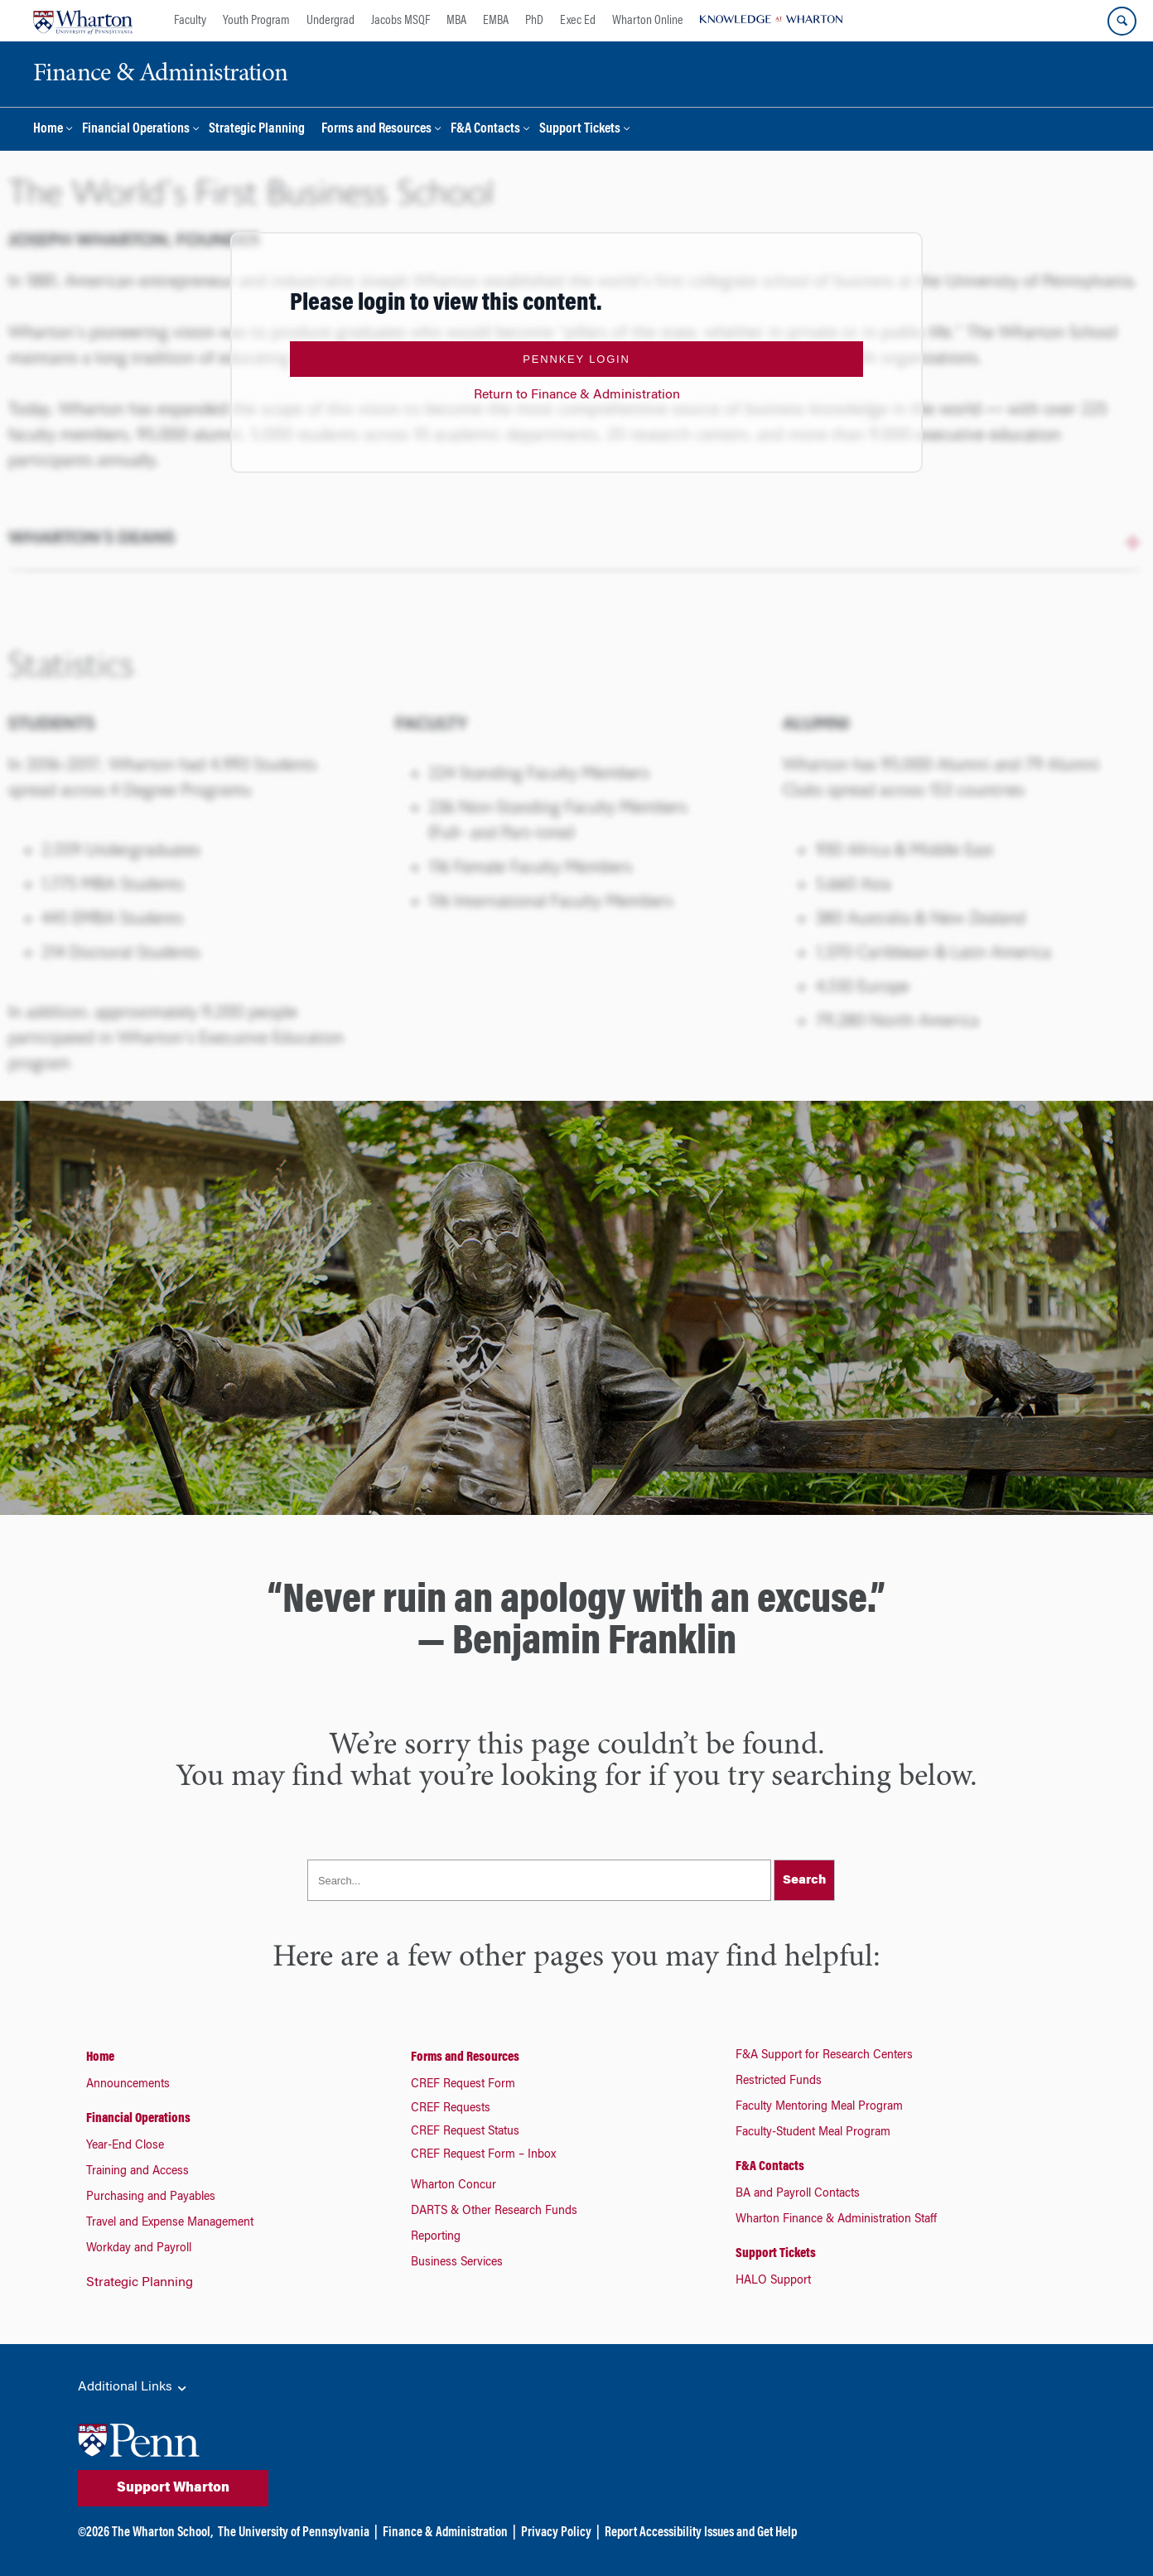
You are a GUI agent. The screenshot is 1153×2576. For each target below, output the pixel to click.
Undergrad (330, 20)
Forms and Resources (376, 130)
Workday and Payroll (138, 2249)
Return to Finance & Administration (577, 395)
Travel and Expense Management (169, 2223)
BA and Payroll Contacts (798, 2194)
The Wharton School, (162, 2533)
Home (48, 130)
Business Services (457, 2263)
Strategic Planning (257, 130)
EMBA (496, 20)
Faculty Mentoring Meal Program (819, 2107)
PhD (534, 20)
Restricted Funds (779, 2081)
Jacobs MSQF (400, 20)
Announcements (128, 2085)
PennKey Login (576, 359)
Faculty (190, 20)
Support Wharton (173, 2488)
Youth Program (256, 20)
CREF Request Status (465, 2132)
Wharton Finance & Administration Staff (836, 2220)
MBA (456, 20)
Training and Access (137, 2172)
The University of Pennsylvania (293, 2533)
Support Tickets (579, 130)
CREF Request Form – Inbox (483, 2155)
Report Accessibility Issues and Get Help (701, 2533)
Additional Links (133, 2388)
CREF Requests (450, 2109)
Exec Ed (578, 20)
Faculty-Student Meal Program (813, 2133)
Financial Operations (136, 130)
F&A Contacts (485, 130)
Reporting (436, 2237)
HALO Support (773, 2281)
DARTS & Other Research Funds (494, 2211)
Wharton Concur (453, 2186)
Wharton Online (647, 20)
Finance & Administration (445, 2533)
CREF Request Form (463, 2085)
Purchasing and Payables (150, 2197)
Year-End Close (125, 2146)
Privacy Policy (556, 2533)
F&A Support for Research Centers (824, 2056)
